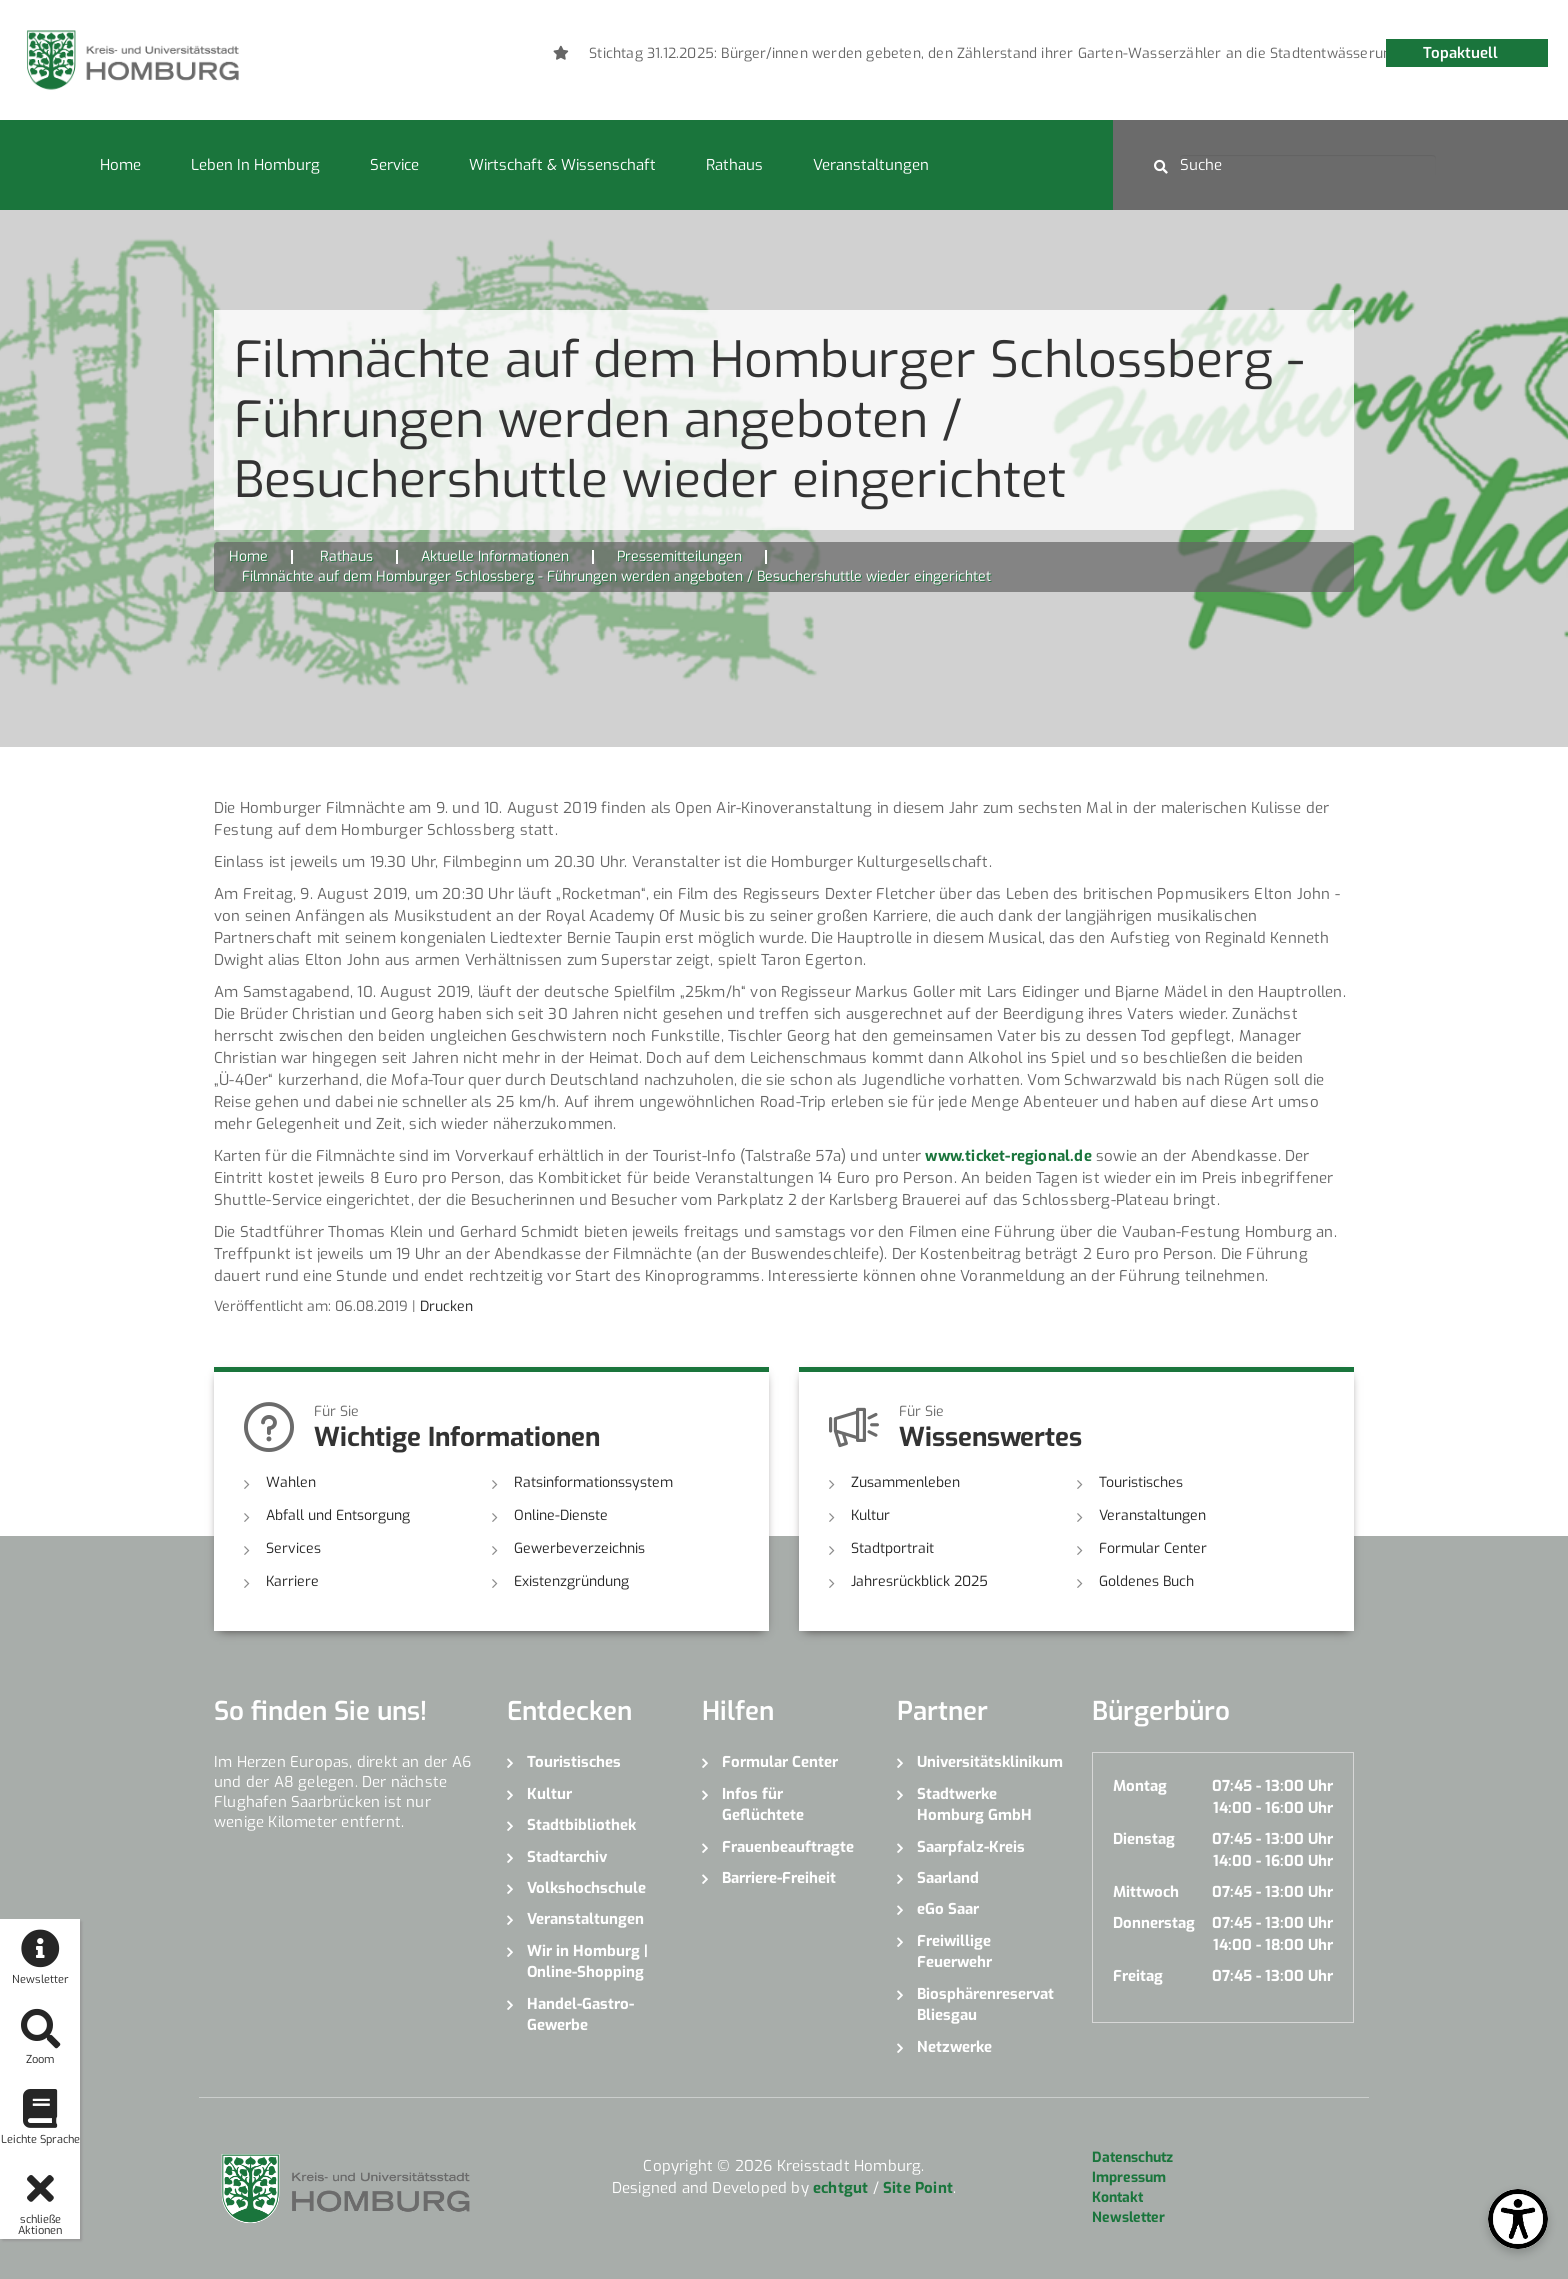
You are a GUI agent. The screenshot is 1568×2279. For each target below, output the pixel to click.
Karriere (292, 1581)
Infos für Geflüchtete (763, 1804)
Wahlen (291, 1482)
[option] (1067, 54)
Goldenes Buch (1146, 1581)
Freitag (1138, 1976)
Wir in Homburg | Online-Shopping (587, 1961)
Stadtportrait (892, 1548)
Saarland (948, 1878)
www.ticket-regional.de (1008, 1156)
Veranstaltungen (871, 165)
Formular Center (1153, 1548)
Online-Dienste (561, 1515)
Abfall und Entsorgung (338, 1515)
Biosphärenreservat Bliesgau (985, 2004)
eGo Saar (948, 1909)
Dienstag (1144, 1839)
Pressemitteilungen (679, 556)
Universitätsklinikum (989, 1762)
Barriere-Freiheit (779, 1878)
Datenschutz (1132, 2157)
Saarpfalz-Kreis (971, 1847)
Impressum (1129, 2177)
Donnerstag (1154, 1923)
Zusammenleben (905, 1482)
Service (394, 165)
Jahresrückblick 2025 (919, 1581)
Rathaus (734, 165)
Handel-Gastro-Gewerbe (580, 2014)
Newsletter (1128, 2217)
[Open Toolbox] (1518, 2219)
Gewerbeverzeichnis (579, 1548)
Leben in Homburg (255, 165)
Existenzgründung (571, 1581)
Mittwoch (1146, 1892)
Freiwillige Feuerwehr (954, 1951)
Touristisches (1141, 1482)
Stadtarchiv (567, 1857)
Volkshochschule (586, 1888)
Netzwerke (954, 2047)
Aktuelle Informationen (495, 556)
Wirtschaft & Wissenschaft (562, 165)
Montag (1140, 1786)
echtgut (840, 2188)
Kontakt (1117, 2197)
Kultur (870, 1515)
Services (293, 1548)
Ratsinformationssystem (593, 1482)
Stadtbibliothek (581, 1825)
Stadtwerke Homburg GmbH (974, 1804)
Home (120, 165)
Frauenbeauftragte (788, 1847)
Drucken (446, 1306)
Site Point (918, 2188)
